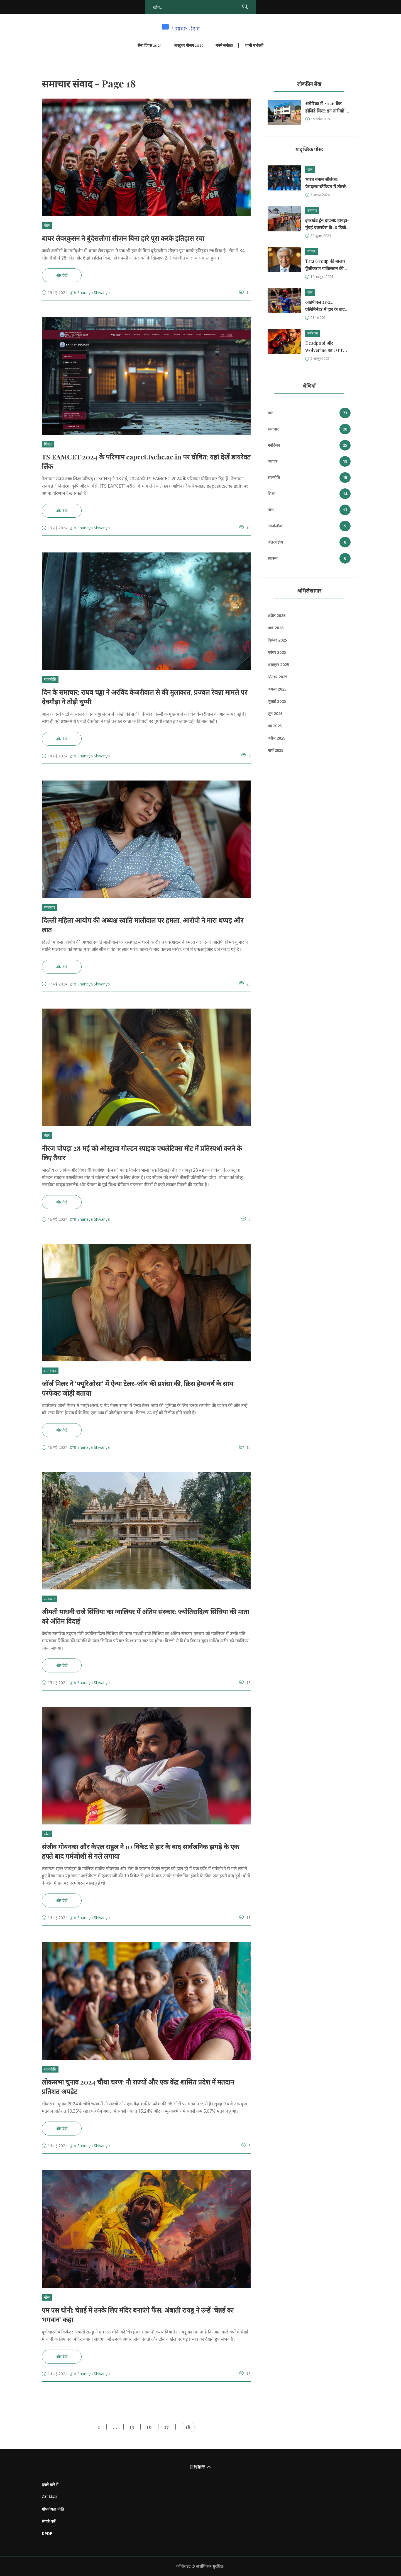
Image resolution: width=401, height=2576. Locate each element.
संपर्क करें (48, 2521)
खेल (47, 225)
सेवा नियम (49, 2496)
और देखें (61, 275)
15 (132, 2426)
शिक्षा (48, 444)
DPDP (47, 2533)
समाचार (49, 907)
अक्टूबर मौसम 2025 (188, 45)
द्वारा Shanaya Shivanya (90, 292)
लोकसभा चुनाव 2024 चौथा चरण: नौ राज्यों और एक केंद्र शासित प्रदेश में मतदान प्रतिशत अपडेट (138, 2086)
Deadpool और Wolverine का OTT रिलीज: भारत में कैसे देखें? (326, 347)
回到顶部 (201, 2466)
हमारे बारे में (50, 2484)
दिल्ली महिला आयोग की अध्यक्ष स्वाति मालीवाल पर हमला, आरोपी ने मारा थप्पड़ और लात (142, 925)
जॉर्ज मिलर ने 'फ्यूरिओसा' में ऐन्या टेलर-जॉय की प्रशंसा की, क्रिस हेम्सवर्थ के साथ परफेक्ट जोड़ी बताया (137, 1388)
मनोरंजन (50, 1370)
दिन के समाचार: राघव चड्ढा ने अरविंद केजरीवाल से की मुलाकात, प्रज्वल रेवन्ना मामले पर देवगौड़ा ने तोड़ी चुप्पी (144, 697)
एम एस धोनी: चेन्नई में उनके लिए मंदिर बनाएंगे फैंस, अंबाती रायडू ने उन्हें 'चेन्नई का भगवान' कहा (138, 2314)
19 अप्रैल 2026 (321, 119)
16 (149, 2426)
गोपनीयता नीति (53, 2509)
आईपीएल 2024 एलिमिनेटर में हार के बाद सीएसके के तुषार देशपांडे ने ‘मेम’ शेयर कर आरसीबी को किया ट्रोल (327, 306)
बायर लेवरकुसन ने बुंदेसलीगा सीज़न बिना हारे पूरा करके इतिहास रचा (123, 238)
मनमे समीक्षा (224, 45)
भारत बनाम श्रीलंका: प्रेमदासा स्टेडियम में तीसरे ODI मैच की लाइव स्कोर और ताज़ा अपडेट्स (325, 183)
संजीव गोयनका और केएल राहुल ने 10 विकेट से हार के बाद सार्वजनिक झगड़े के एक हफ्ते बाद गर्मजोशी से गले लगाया (140, 1851)
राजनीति (50, 679)
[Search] (245, 7)
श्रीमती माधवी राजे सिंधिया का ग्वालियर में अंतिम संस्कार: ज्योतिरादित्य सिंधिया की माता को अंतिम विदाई (145, 1616)
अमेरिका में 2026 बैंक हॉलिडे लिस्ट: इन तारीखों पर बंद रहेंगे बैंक (327, 107)
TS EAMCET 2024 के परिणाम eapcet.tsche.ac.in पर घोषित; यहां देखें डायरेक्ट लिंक (146, 461)
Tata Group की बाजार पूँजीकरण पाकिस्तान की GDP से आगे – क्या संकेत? (325, 265)
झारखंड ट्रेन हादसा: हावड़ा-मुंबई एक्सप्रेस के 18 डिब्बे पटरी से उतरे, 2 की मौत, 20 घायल (327, 224)
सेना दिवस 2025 (150, 45)
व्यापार (311, 251)
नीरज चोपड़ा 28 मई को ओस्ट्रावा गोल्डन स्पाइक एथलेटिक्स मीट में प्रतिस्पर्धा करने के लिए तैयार (142, 1153)
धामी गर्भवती (254, 45)
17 (166, 2426)
